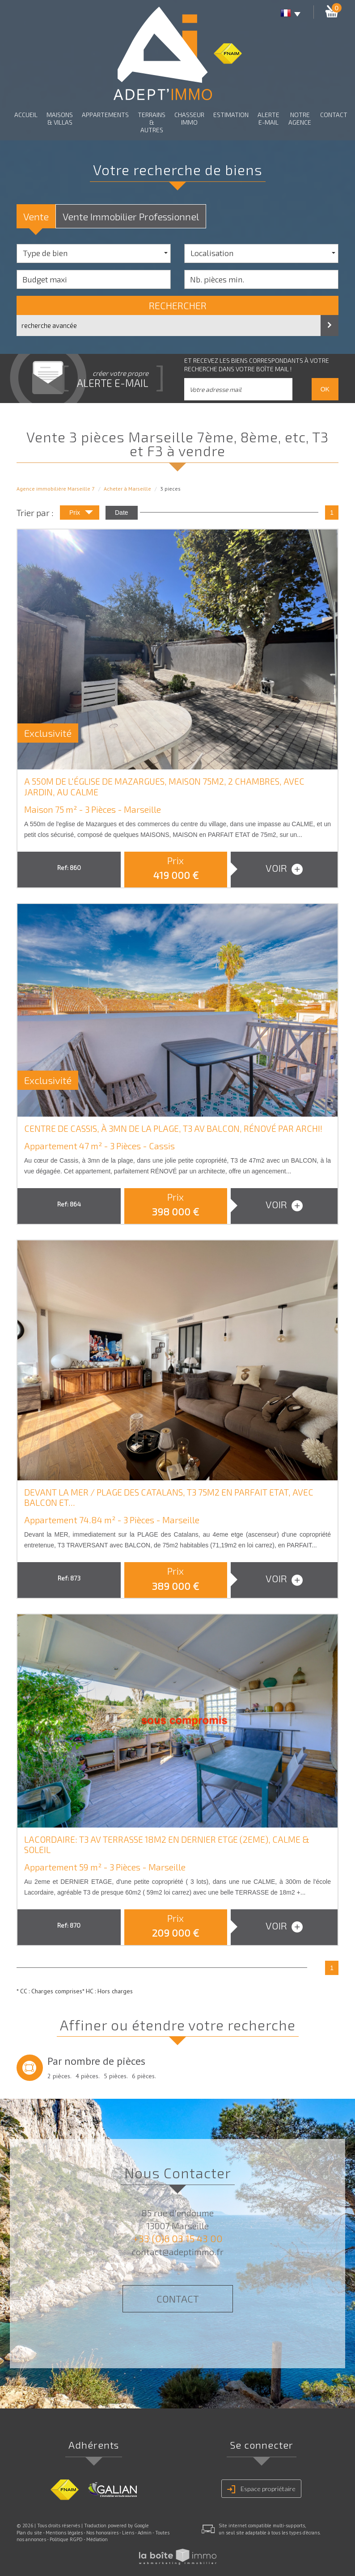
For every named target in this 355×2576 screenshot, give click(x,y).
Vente (36, 216)
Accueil (26, 114)
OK (325, 389)
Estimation (231, 114)
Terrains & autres (151, 122)
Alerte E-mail (268, 118)
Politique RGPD (66, 2539)
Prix (81, 513)
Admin (145, 2533)
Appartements (105, 114)
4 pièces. (88, 2076)
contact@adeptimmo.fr (178, 2251)
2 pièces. (59, 2076)
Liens (128, 2533)
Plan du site (29, 2533)
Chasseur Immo (189, 118)
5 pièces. (116, 2076)
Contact (333, 114)
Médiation (97, 2539)
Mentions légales (64, 2533)
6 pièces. (144, 2076)
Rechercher (178, 305)
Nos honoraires (102, 2533)
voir (284, 868)
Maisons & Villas (59, 118)
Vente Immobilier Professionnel (131, 216)
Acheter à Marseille (127, 488)
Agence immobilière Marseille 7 (56, 488)
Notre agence (299, 118)
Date (121, 512)
